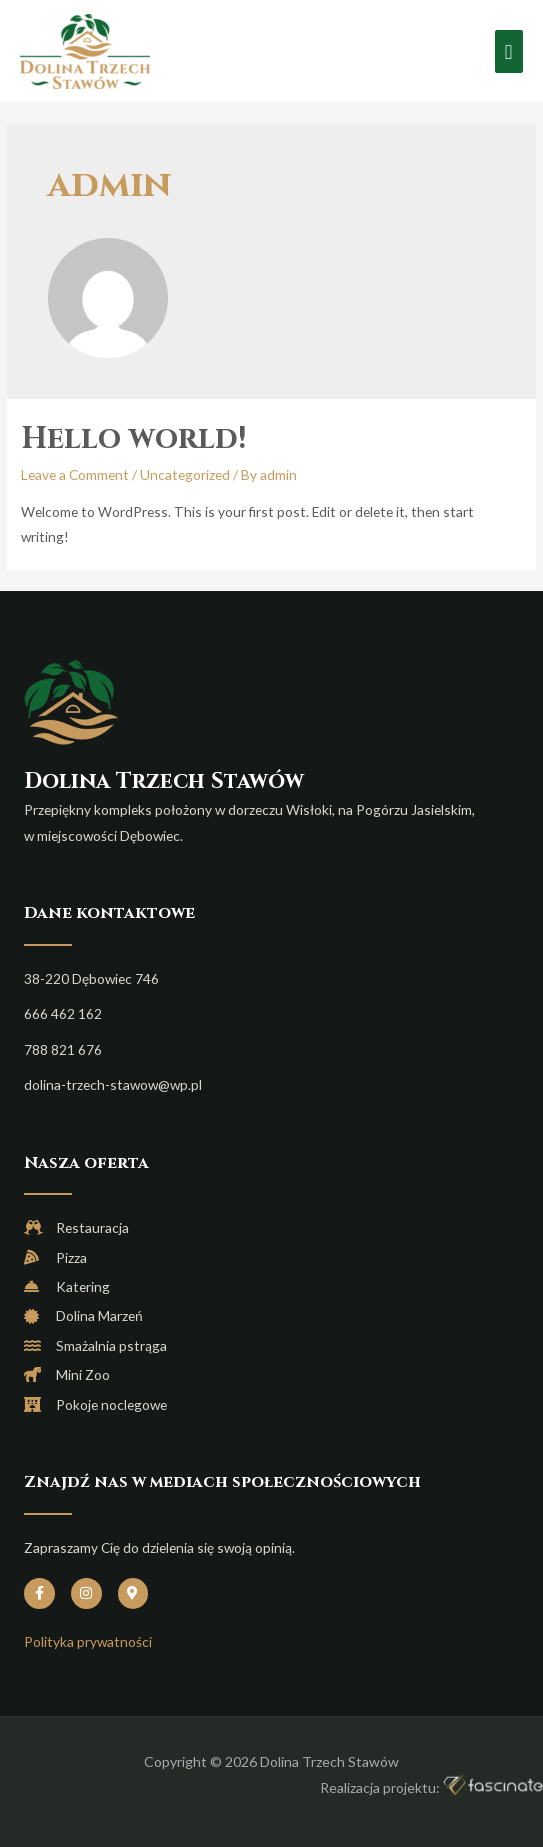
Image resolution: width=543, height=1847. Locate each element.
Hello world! (133, 439)
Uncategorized (185, 474)
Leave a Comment (75, 474)
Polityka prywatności (88, 1641)
